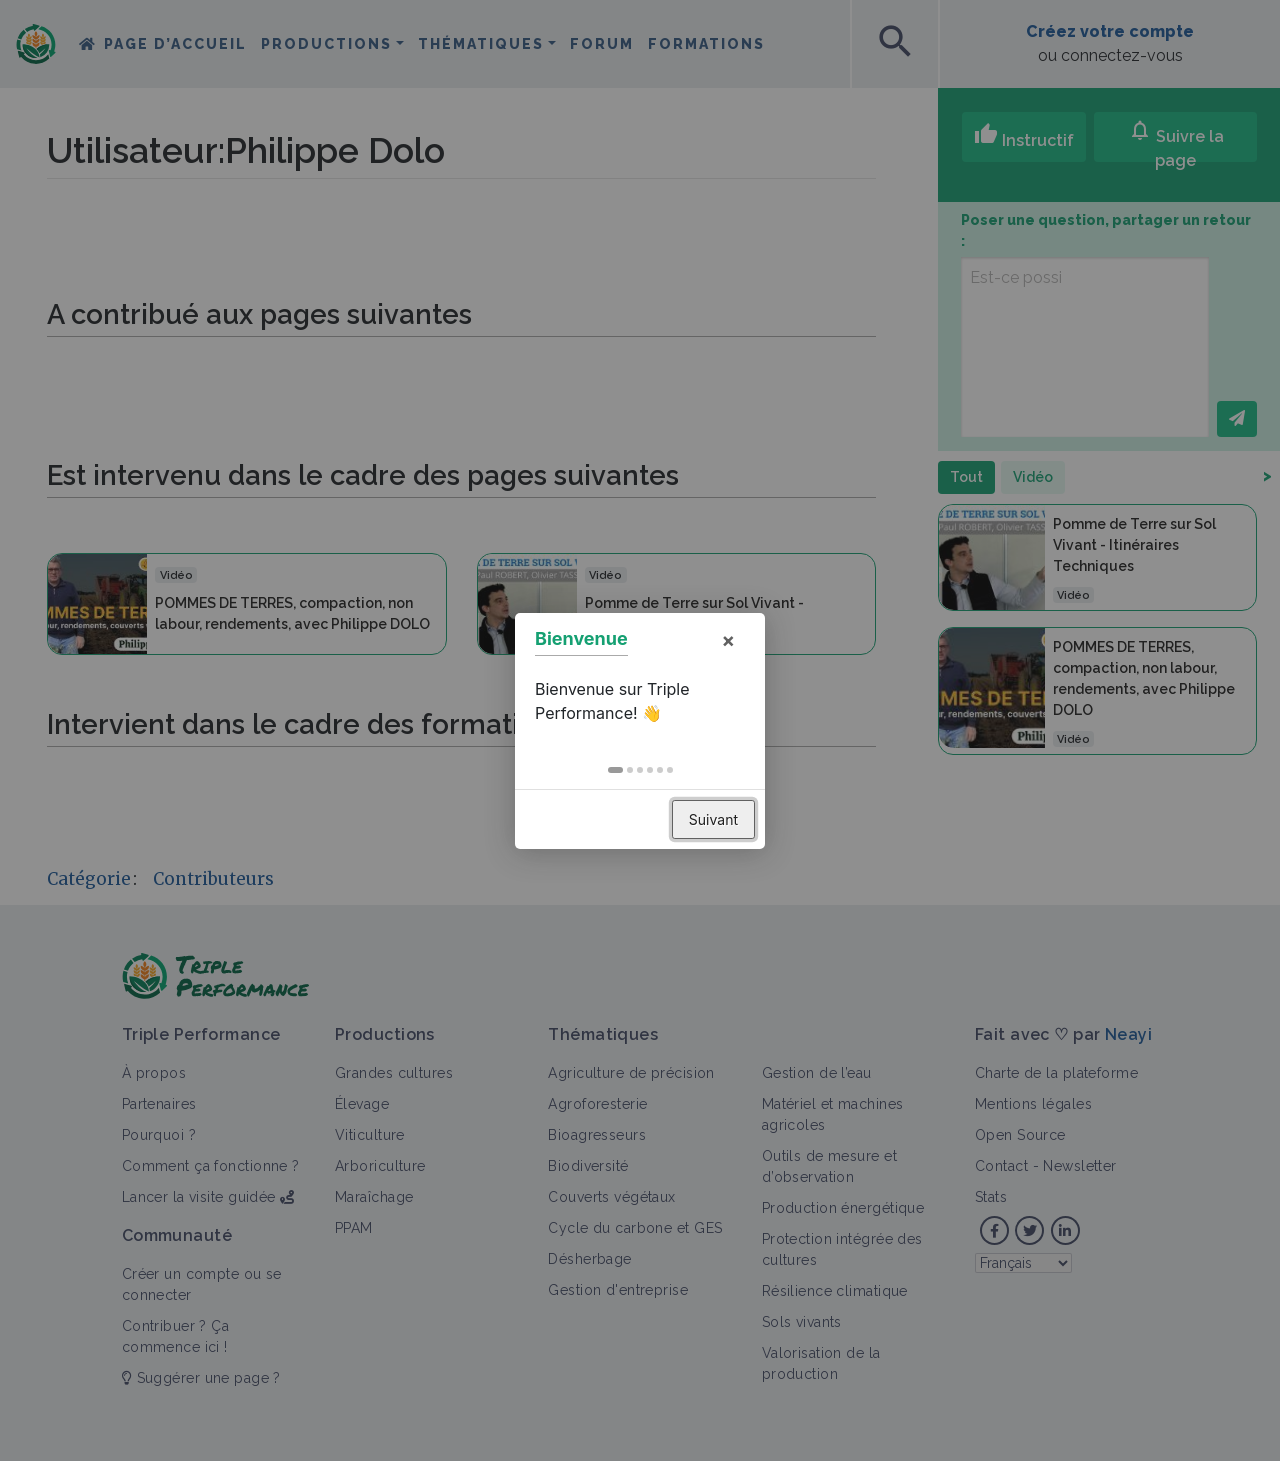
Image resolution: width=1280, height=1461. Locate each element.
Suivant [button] (713, 819)
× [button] (728, 640)
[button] (615, 770)
